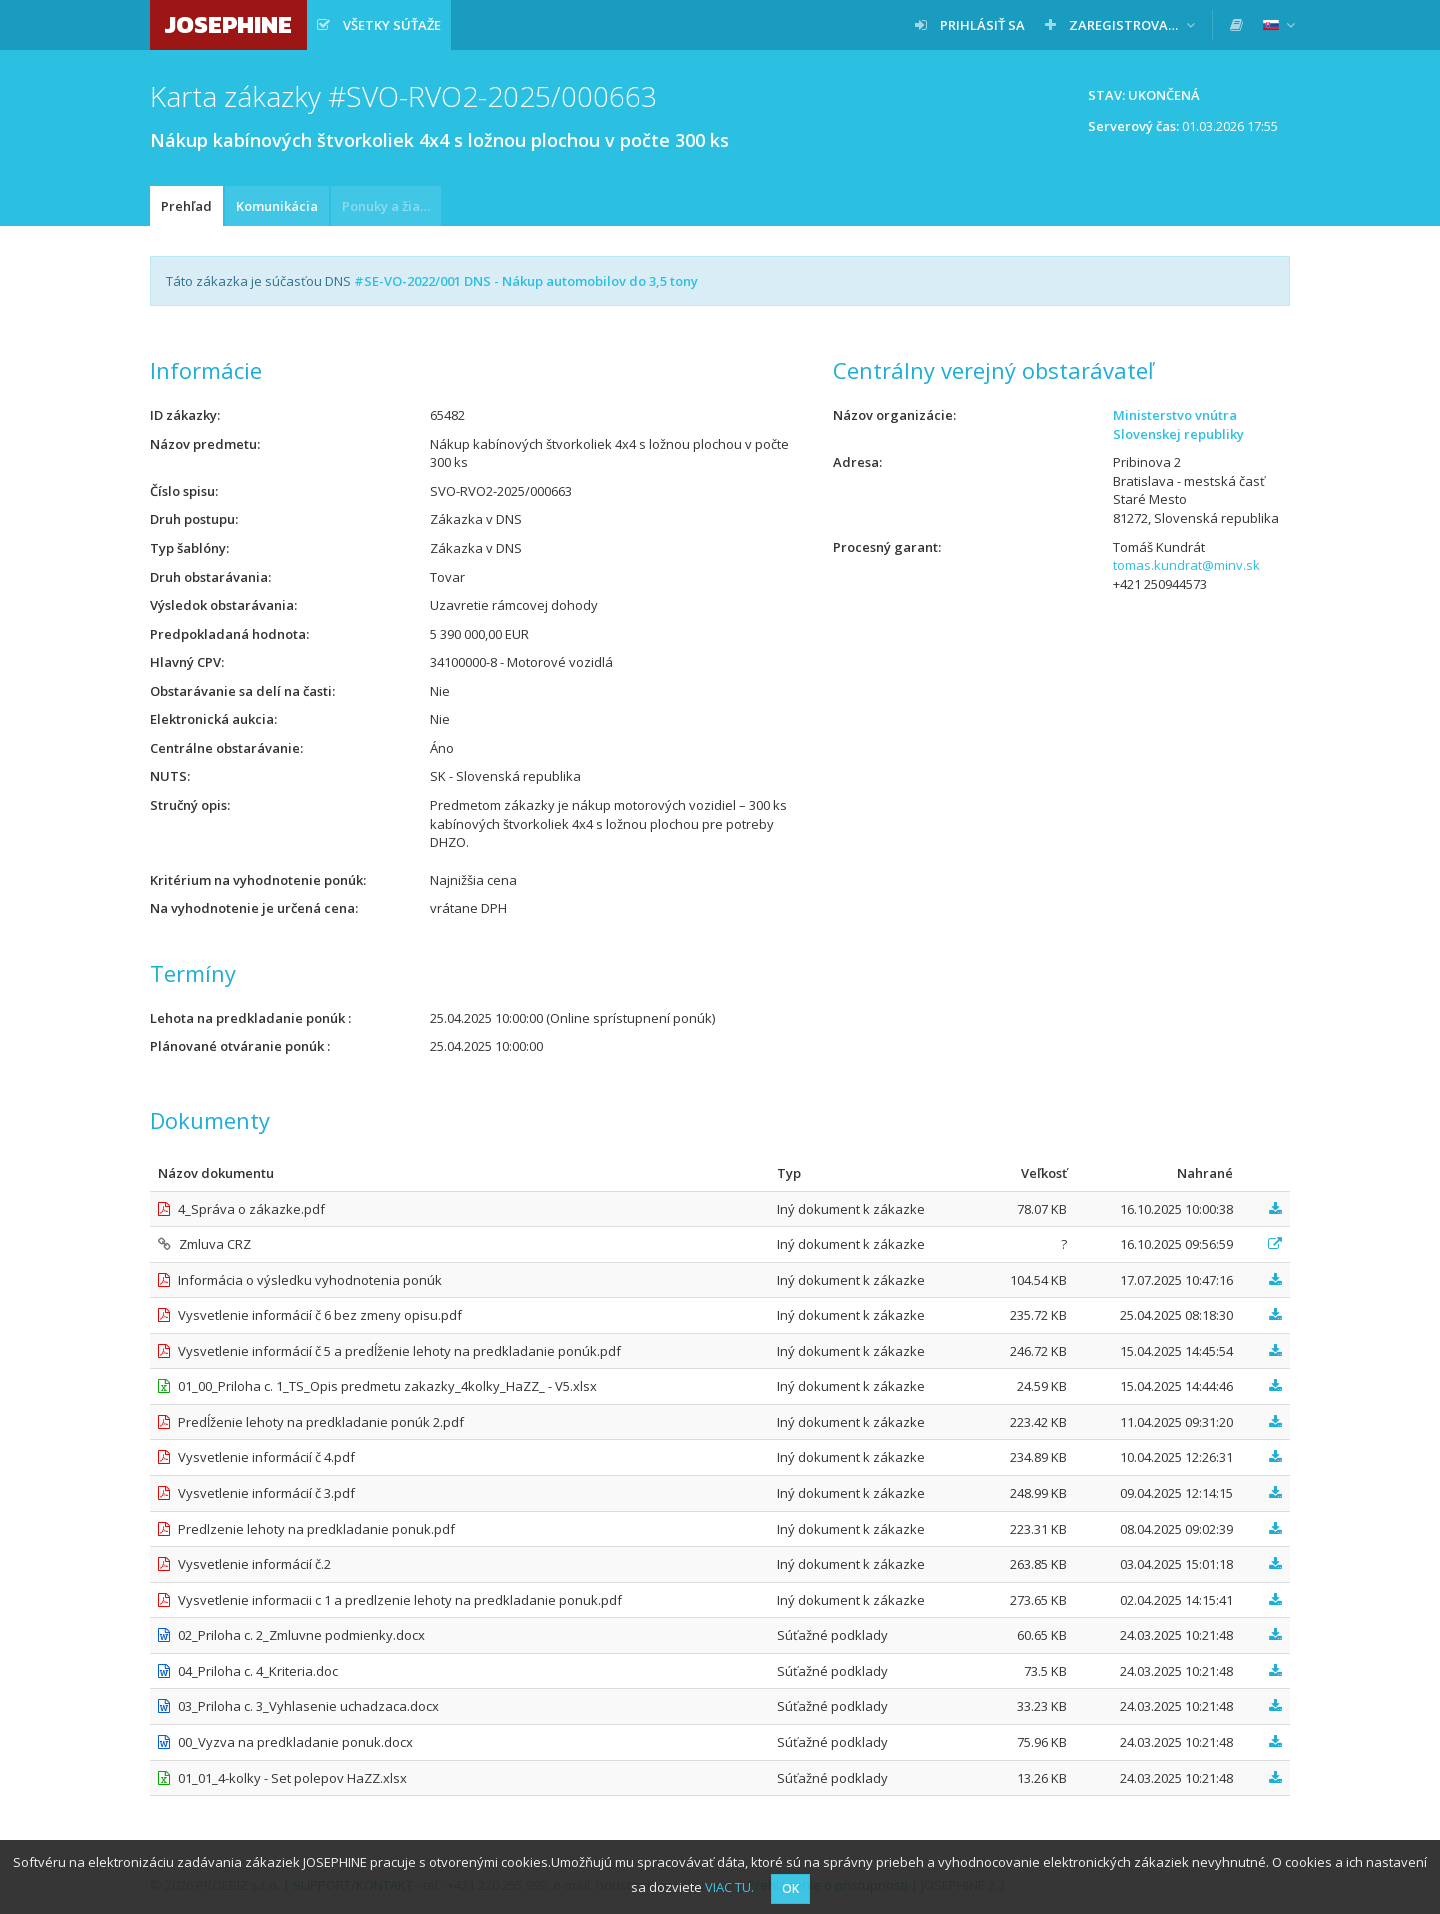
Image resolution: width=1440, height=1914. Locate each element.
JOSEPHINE (228, 24)
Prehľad (186, 206)
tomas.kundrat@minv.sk (1186, 565)
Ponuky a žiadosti (391, 206)
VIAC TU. (729, 1887)
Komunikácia (277, 206)
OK (790, 1888)
